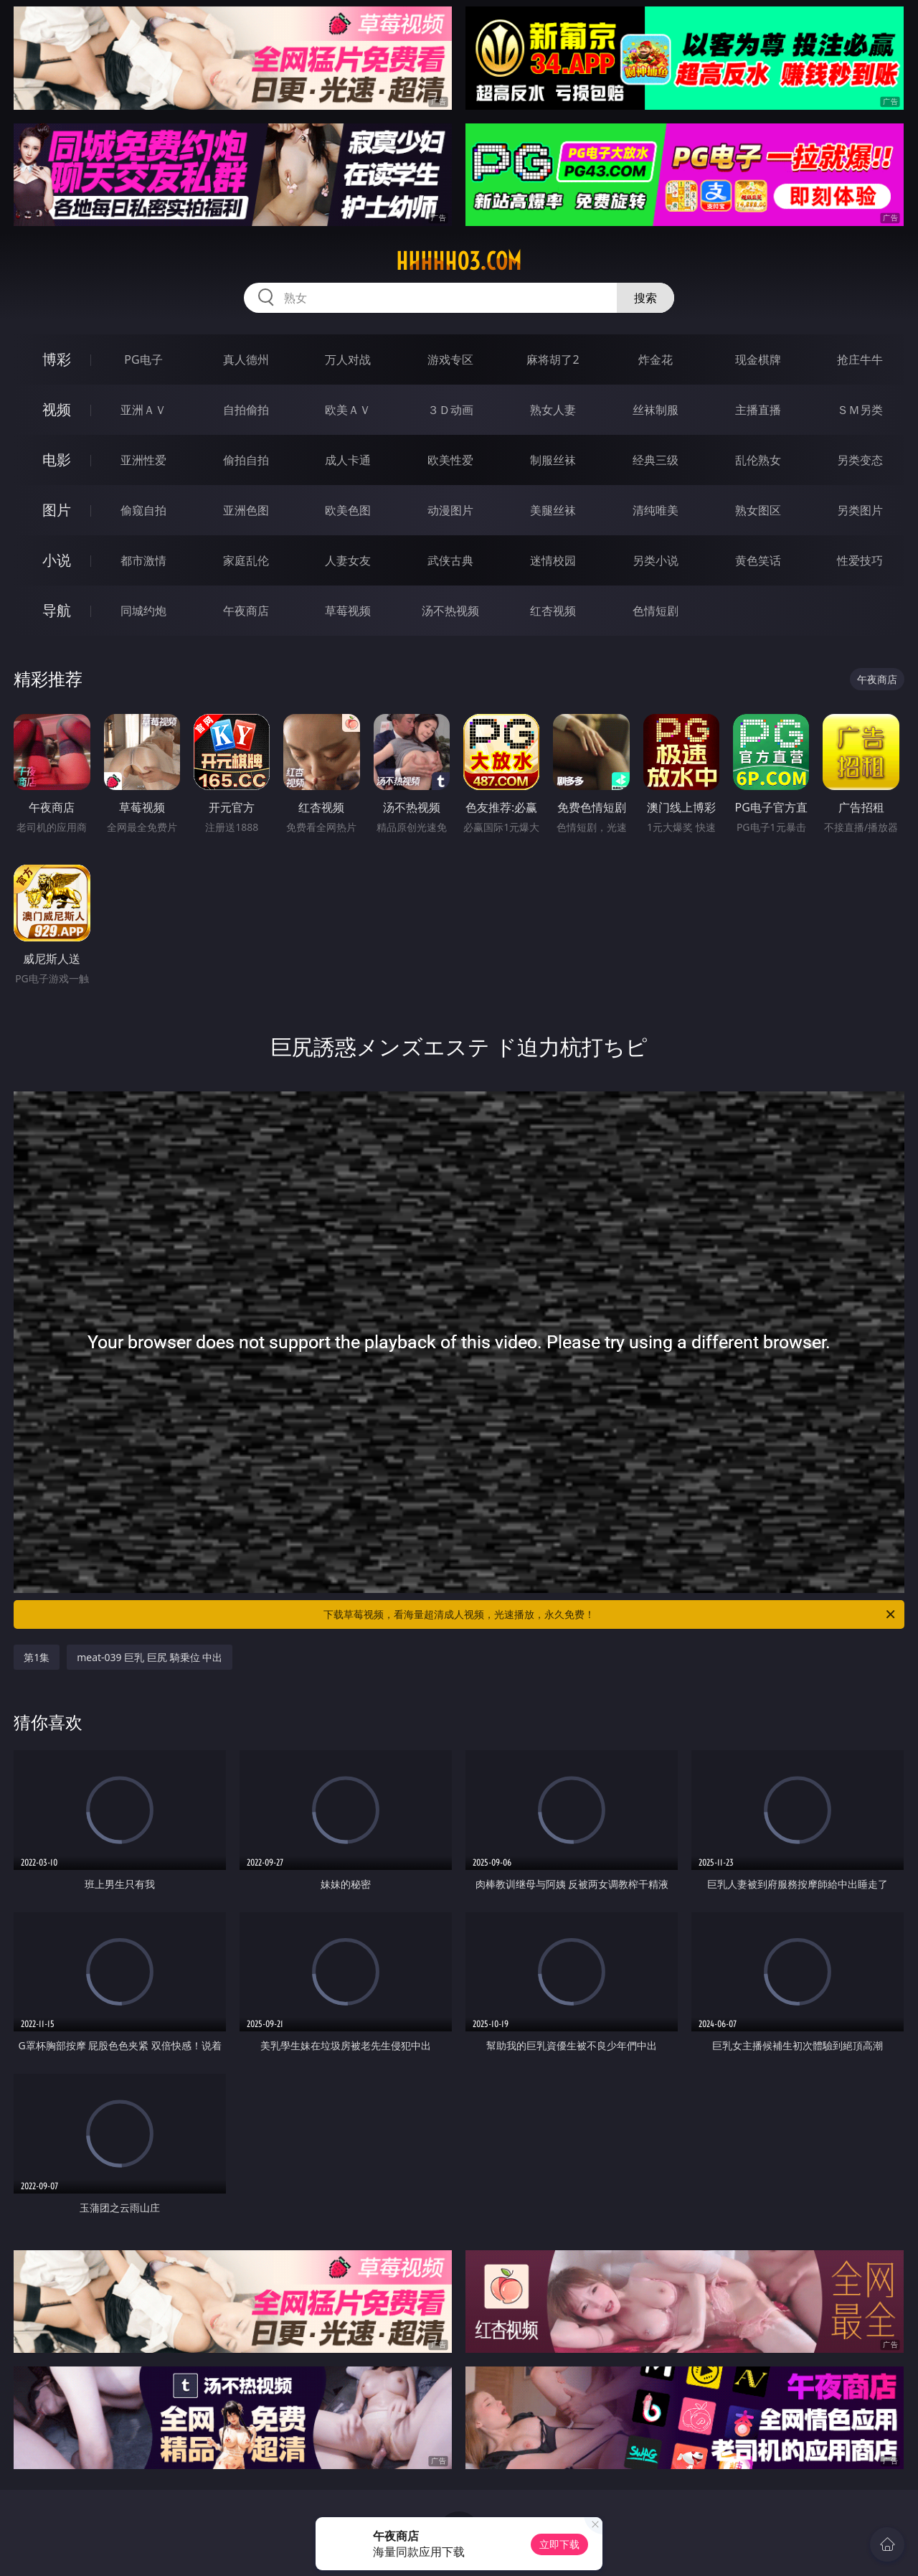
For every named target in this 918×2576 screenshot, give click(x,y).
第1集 (36, 1657)
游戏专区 (450, 359)
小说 (56, 560)
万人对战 (348, 359)
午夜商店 (246, 611)
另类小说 (655, 560)
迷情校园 (553, 560)
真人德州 (246, 359)
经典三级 (655, 460)
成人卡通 (348, 460)
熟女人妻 (553, 410)
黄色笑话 (758, 560)
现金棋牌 (758, 359)
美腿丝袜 (553, 510)
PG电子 (143, 359)
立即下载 (559, 2544)
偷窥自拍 (143, 510)
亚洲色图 (246, 510)
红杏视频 (553, 611)
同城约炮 (143, 611)
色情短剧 (655, 611)
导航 (56, 610)
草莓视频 (348, 611)
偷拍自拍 (246, 460)
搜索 (645, 298)
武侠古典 (450, 560)
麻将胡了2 (552, 359)
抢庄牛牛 (860, 359)
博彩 (56, 359)
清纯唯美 (655, 510)
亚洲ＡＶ (143, 410)
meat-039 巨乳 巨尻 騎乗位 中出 (149, 1657)
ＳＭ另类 (860, 410)
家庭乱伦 (246, 560)
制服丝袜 (553, 460)
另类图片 (860, 510)
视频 (56, 409)
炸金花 (655, 359)
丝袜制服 (655, 410)
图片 (56, 510)
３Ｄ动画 (450, 410)
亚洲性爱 (143, 460)
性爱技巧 (860, 560)
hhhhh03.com (458, 261)
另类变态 (860, 460)
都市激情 (143, 560)
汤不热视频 (450, 611)
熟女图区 (758, 510)
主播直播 (758, 410)
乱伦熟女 (758, 460)
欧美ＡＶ (348, 410)
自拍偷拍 (246, 410)
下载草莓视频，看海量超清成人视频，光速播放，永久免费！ (610, 1614)
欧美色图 (348, 510)
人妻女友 (348, 560)
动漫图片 (450, 510)
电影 (56, 459)
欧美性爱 (450, 460)
